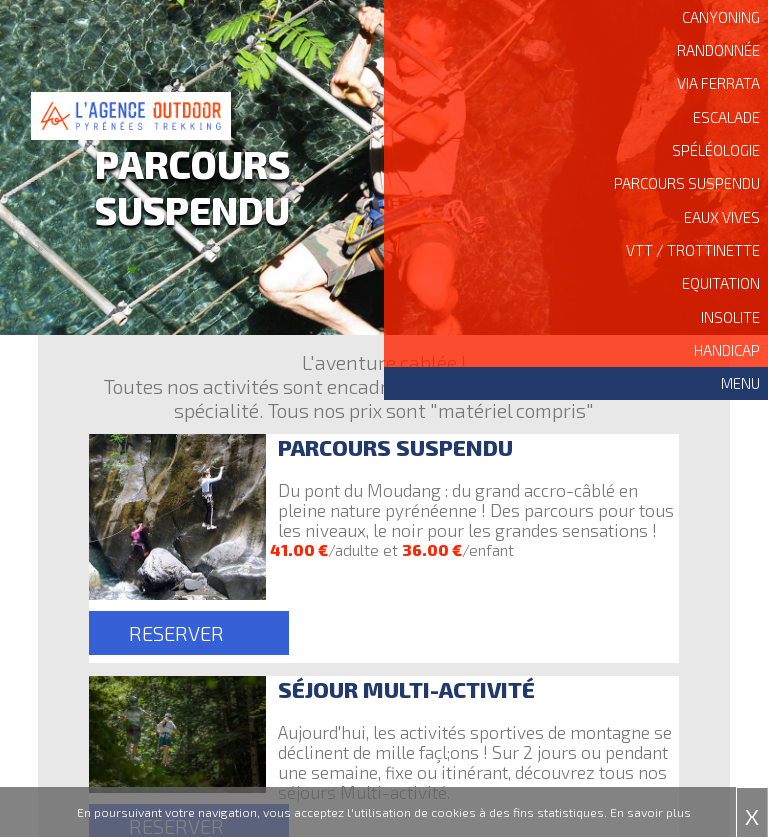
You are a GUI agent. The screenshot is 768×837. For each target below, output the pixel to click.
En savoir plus (650, 812)
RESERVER (176, 633)
